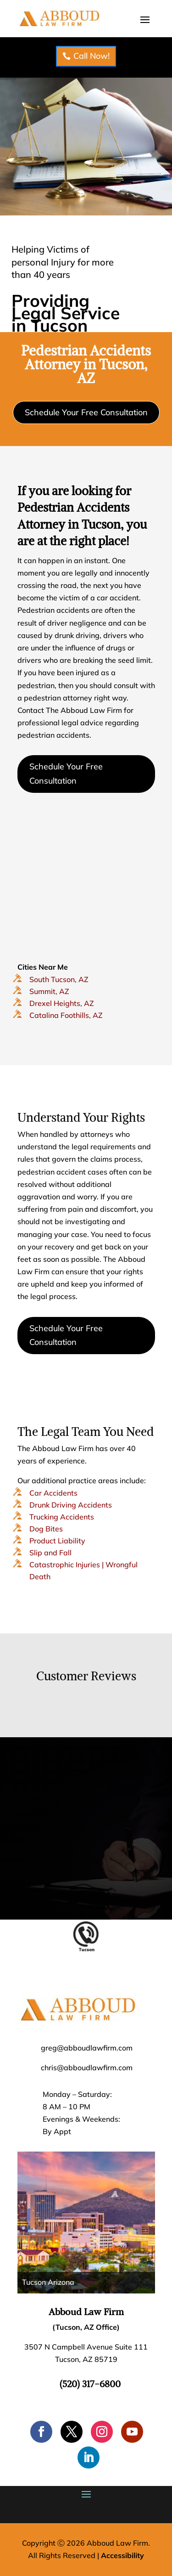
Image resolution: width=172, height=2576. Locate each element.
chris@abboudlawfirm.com (87, 2067)
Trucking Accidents (61, 1516)
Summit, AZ (49, 991)
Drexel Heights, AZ (61, 1003)
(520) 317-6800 (90, 2384)
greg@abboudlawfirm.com (87, 2047)
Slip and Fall (50, 1552)
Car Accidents (53, 1492)
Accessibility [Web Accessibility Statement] (122, 2555)
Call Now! (91, 56)
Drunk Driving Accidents (70, 1504)
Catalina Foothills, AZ (66, 1015)
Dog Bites (46, 1528)
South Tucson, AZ (59, 979)
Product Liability (57, 1540)
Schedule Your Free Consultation (86, 412)
